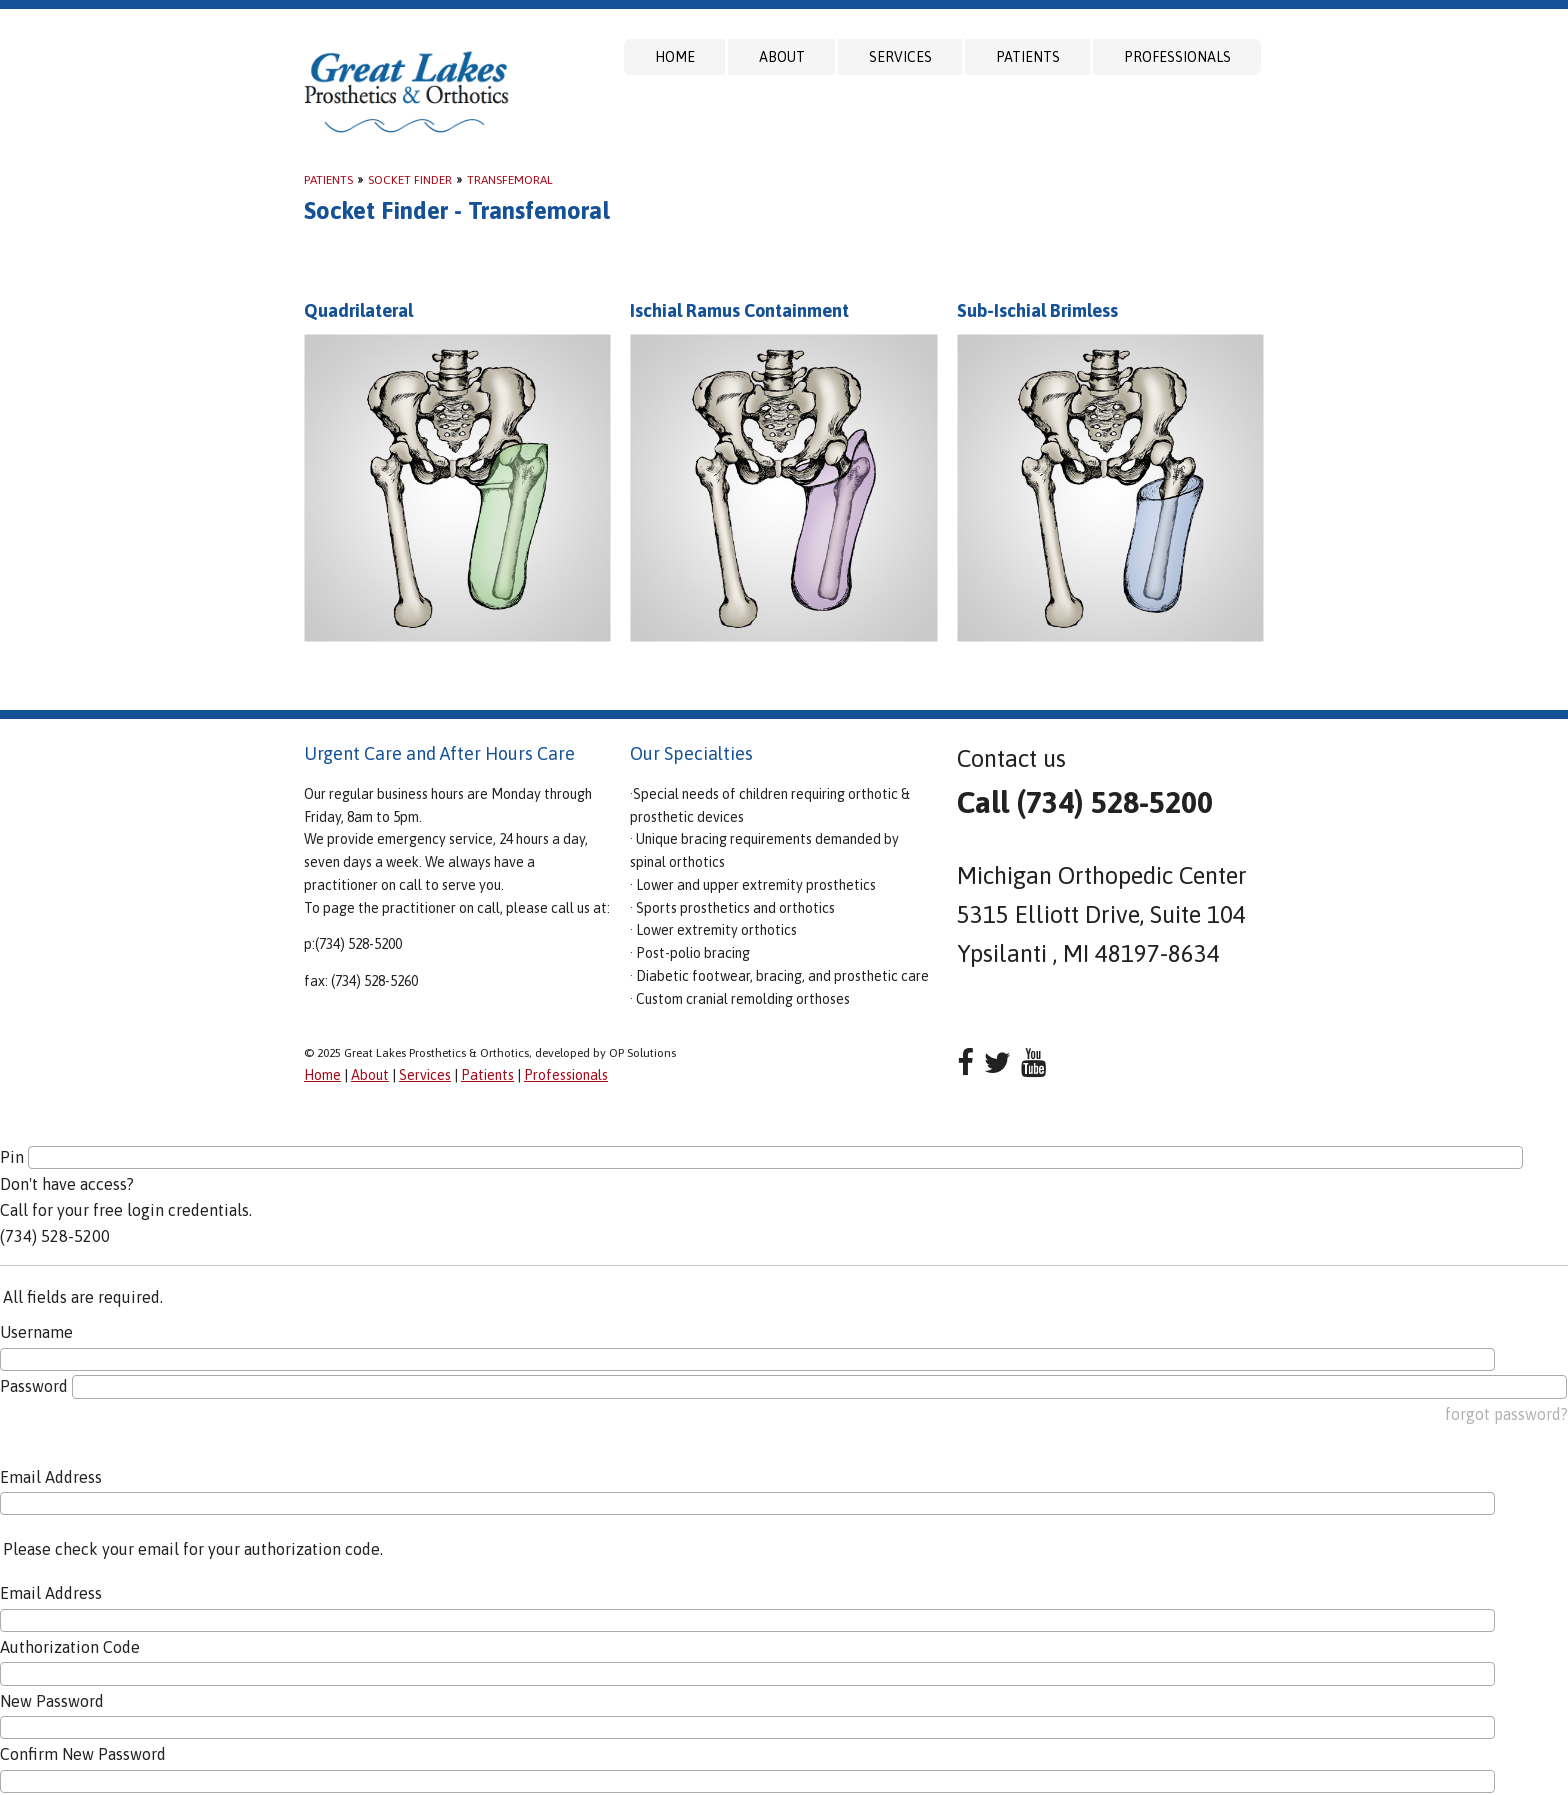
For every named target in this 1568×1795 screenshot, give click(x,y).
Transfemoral (510, 180)
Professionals (1177, 57)
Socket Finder (410, 180)
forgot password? (1506, 1414)
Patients (1028, 57)
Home (675, 57)
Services (900, 57)
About (782, 57)
